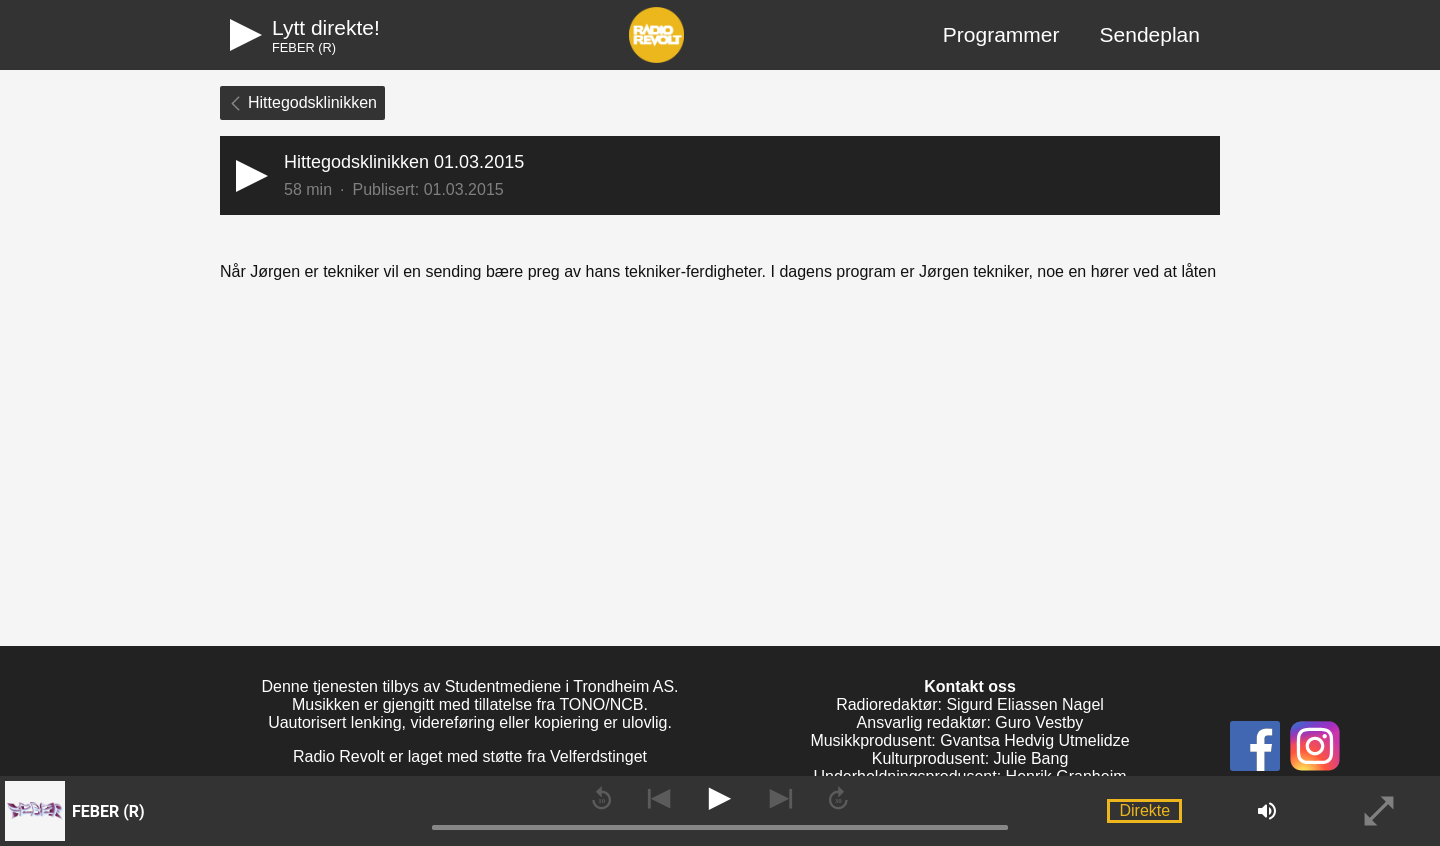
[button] (720, 175)
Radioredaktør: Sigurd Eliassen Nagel (970, 704)
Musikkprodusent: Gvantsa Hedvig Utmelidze (969, 740)
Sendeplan (1150, 34)
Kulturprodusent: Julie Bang (970, 758)
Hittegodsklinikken (302, 102)
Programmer (1001, 34)
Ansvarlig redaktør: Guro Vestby (970, 722)
